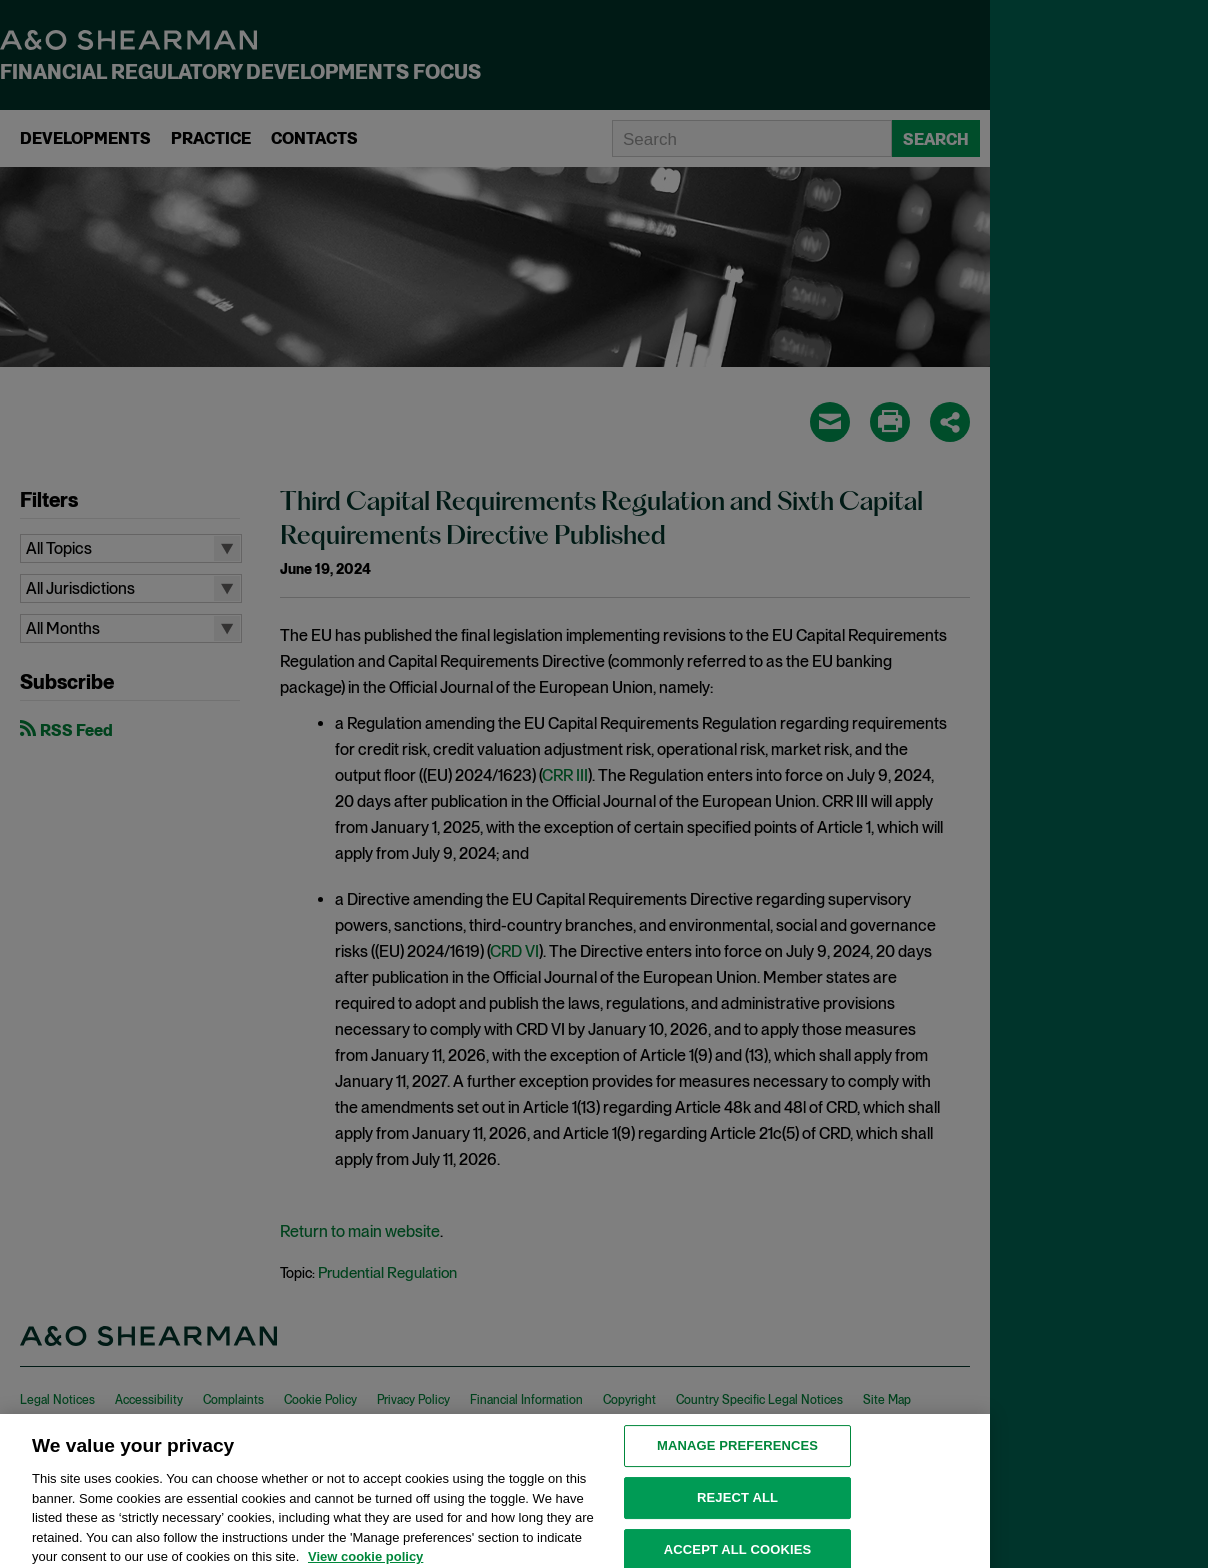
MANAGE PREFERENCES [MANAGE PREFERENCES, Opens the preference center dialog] (737, 1457)
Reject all (737, 1508)
